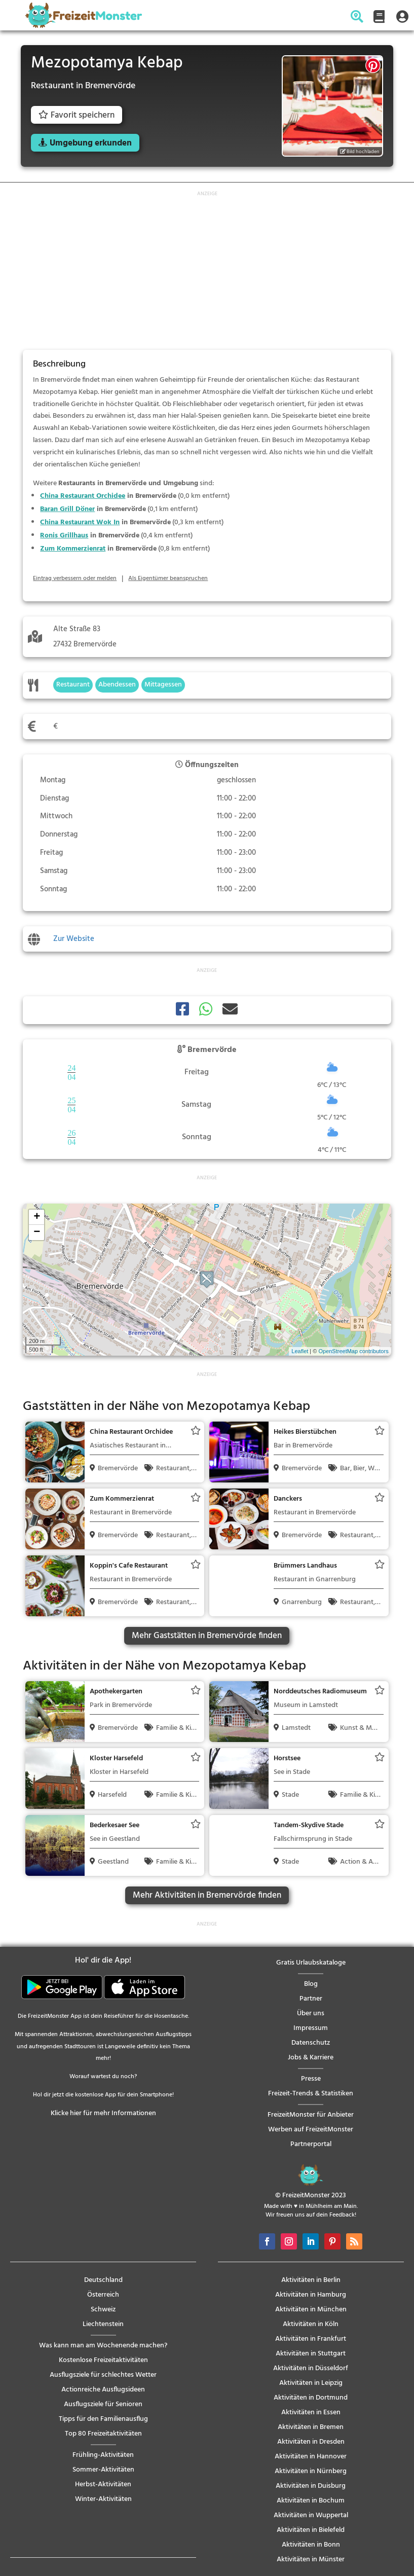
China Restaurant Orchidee (82, 496)
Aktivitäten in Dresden (311, 2442)
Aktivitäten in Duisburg (311, 2486)
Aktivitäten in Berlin (311, 2280)
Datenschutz (310, 2043)
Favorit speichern (77, 115)
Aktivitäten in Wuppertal (311, 2515)
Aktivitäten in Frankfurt (310, 2339)
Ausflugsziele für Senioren (103, 2404)
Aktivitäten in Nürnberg (311, 2471)
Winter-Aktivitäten (103, 2499)
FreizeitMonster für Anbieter (311, 2115)
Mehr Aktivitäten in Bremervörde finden (207, 1895)
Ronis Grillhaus (64, 535)
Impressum (310, 2028)
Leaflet (299, 1351)
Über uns (310, 2013)
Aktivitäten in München (311, 2309)
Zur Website (73, 939)
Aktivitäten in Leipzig (311, 2383)
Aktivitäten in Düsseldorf (310, 2368)
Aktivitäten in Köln (310, 2324)
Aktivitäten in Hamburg (310, 2295)
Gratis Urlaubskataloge (311, 1963)
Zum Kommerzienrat (72, 549)
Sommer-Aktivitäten (103, 2470)
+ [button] (36, 1217)
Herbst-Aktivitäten (103, 2484)
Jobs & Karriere (310, 2057)
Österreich (103, 2295)
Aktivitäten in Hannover (311, 2456)
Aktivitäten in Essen (311, 2412)
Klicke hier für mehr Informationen (103, 2113)
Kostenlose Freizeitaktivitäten (103, 2360)
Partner (310, 1999)
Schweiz (103, 2309)
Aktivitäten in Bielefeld (311, 2530)
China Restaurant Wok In (80, 522)
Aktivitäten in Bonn (311, 2545)
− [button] (36, 1232)
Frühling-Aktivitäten (103, 2455)
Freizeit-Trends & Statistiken (310, 2093)
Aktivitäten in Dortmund (311, 2398)
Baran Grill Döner (67, 509)
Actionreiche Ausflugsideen (103, 2390)
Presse (311, 2079)
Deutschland (103, 2280)
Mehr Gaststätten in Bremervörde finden (207, 1636)
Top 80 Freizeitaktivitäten (103, 2434)
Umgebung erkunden (91, 143)
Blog (311, 1984)
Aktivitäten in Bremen (311, 2427)
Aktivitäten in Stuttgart (311, 2354)
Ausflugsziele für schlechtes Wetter (103, 2375)
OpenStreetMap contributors (353, 1351)
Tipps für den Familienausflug (103, 2419)
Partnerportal (310, 2144)
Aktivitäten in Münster (311, 2559)
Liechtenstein (103, 2324)
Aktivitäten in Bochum (311, 2501)
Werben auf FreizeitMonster (310, 2129)
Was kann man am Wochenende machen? (103, 2345)
